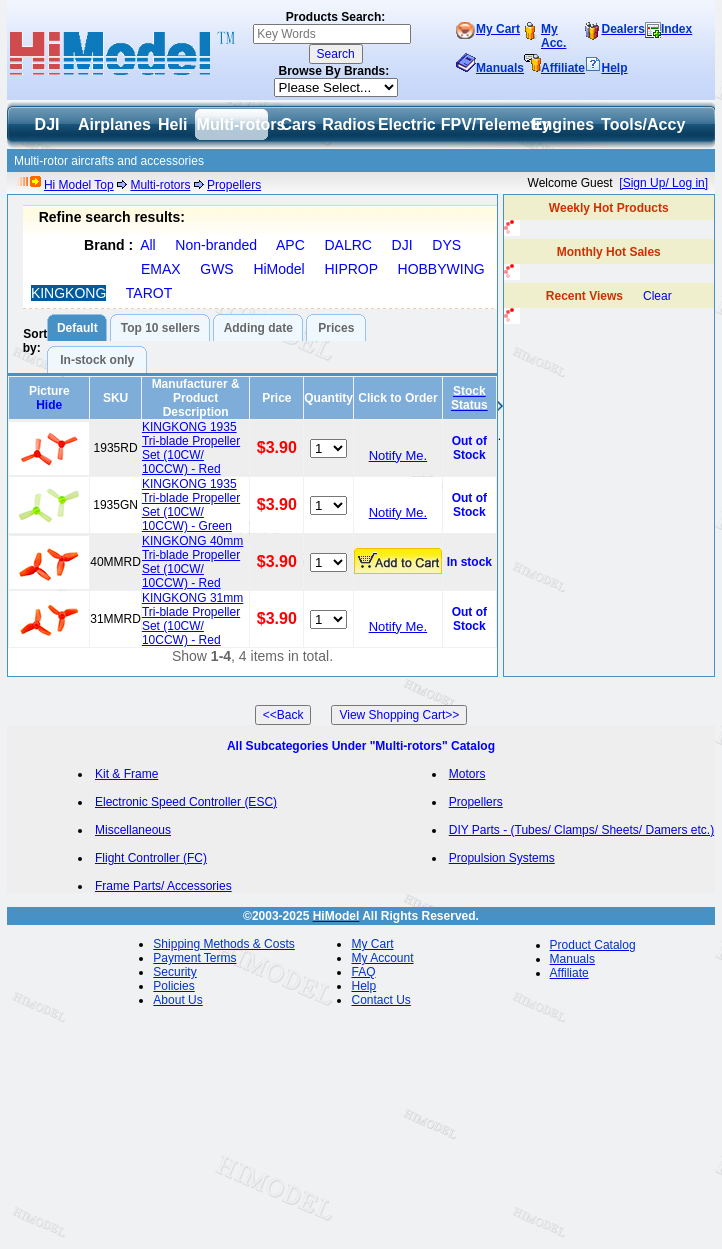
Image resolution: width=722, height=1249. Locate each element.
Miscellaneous (133, 830)
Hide (49, 405)
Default (77, 328)
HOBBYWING (441, 269)
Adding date (258, 328)
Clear (657, 296)
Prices (336, 328)
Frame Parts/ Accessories (163, 886)
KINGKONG (68, 293)
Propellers (234, 185)
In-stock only (97, 360)
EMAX (161, 269)
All (148, 245)
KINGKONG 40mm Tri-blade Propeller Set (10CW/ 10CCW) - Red (192, 562)
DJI (402, 245)
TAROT (149, 293)
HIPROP (350, 269)
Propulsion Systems (502, 858)
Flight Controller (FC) (151, 858)
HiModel (278, 269)
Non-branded (216, 245)
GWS (216, 269)
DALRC (347, 245)
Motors (467, 774)
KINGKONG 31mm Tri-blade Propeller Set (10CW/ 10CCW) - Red (192, 619)
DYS (446, 245)
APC (290, 245)
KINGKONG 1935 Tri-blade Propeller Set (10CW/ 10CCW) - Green (191, 505)
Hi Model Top (79, 185)
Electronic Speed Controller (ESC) (186, 802)
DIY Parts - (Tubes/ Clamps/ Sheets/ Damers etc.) (581, 830)
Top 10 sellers (160, 328)
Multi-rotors (160, 185)
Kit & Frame (126, 774)
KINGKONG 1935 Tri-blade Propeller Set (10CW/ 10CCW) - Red (191, 448)
